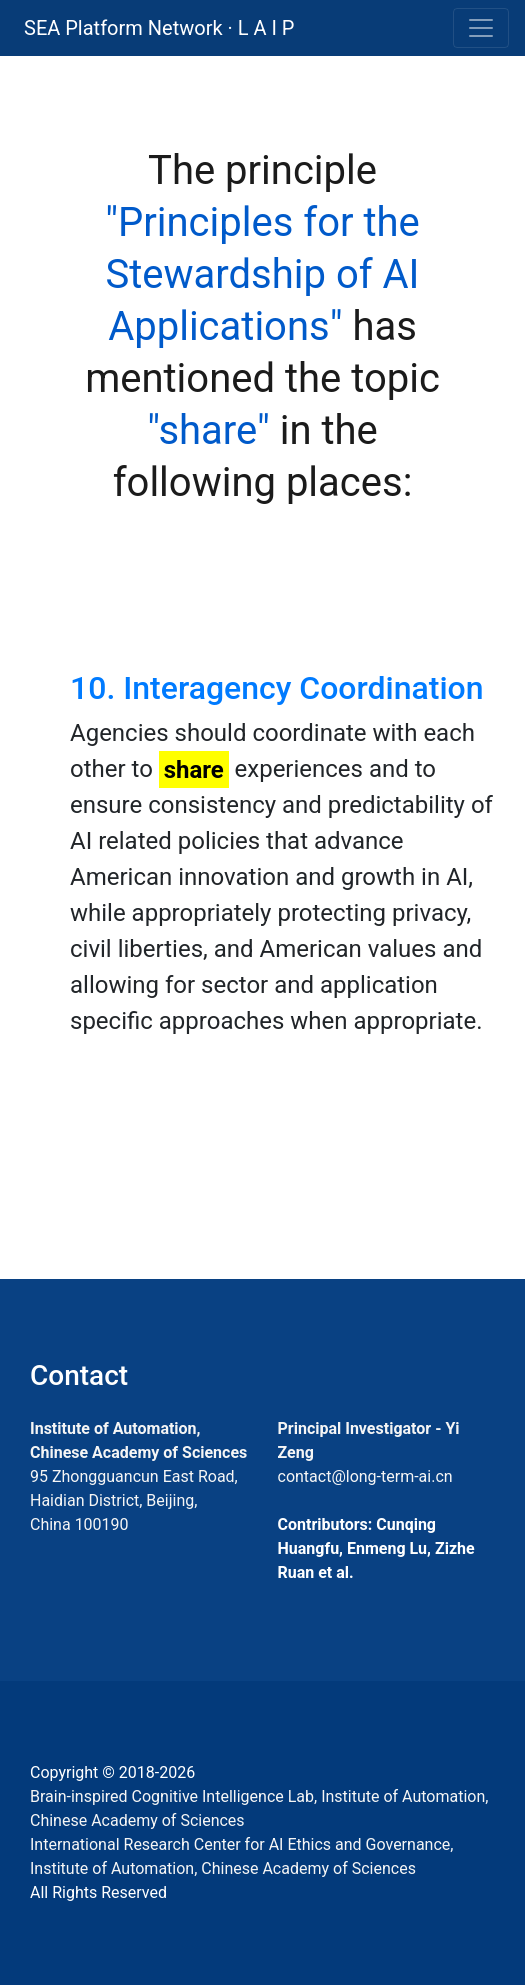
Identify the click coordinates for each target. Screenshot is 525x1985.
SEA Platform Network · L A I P (159, 28)
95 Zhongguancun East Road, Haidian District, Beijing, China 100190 (134, 1500)
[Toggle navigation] (481, 28)
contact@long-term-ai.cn (365, 1476)
